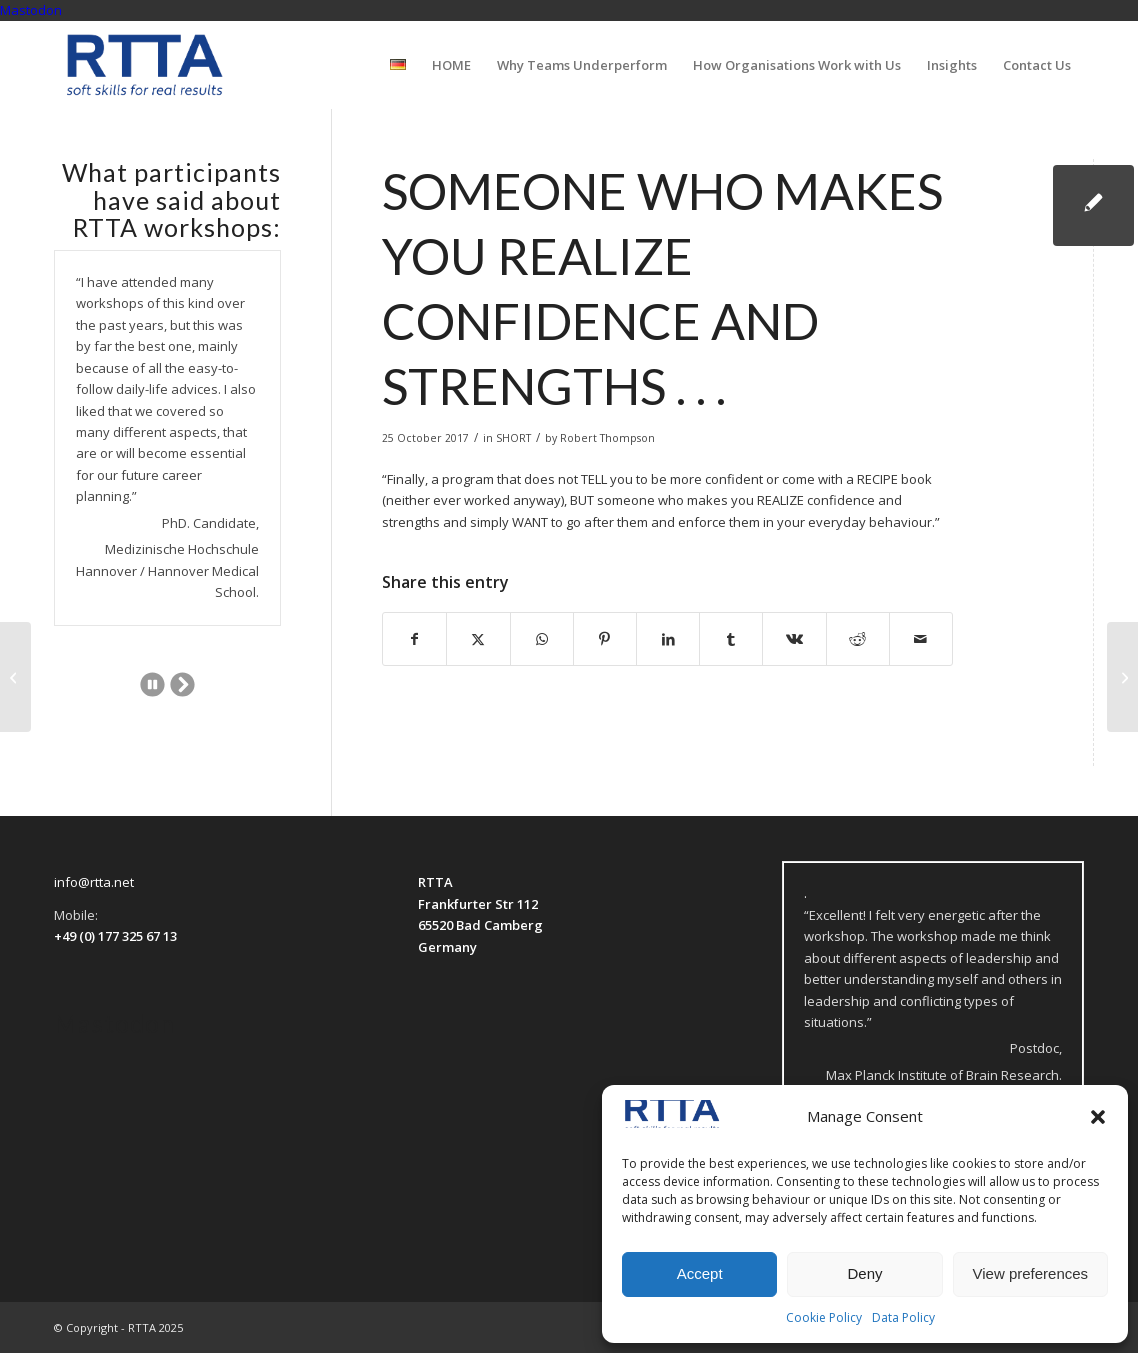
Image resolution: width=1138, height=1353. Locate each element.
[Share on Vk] (794, 639)
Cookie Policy (824, 1317)
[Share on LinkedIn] (668, 639)
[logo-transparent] (145, 65)
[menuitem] (398, 65)
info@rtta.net (94, 882)
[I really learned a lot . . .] (15, 677)
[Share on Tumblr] (731, 639)
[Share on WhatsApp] (542, 639)
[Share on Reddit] (858, 639)
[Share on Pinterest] (605, 639)
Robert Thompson (607, 438)
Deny (864, 1273)
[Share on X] (478, 639)
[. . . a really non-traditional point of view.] (1122, 677)
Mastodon (31, 10)
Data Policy (903, 1317)
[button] (1098, 1117)
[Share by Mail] (921, 639)
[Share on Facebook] (414, 639)
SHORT (513, 438)
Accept (700, 1273)
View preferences (1031, 1273)
